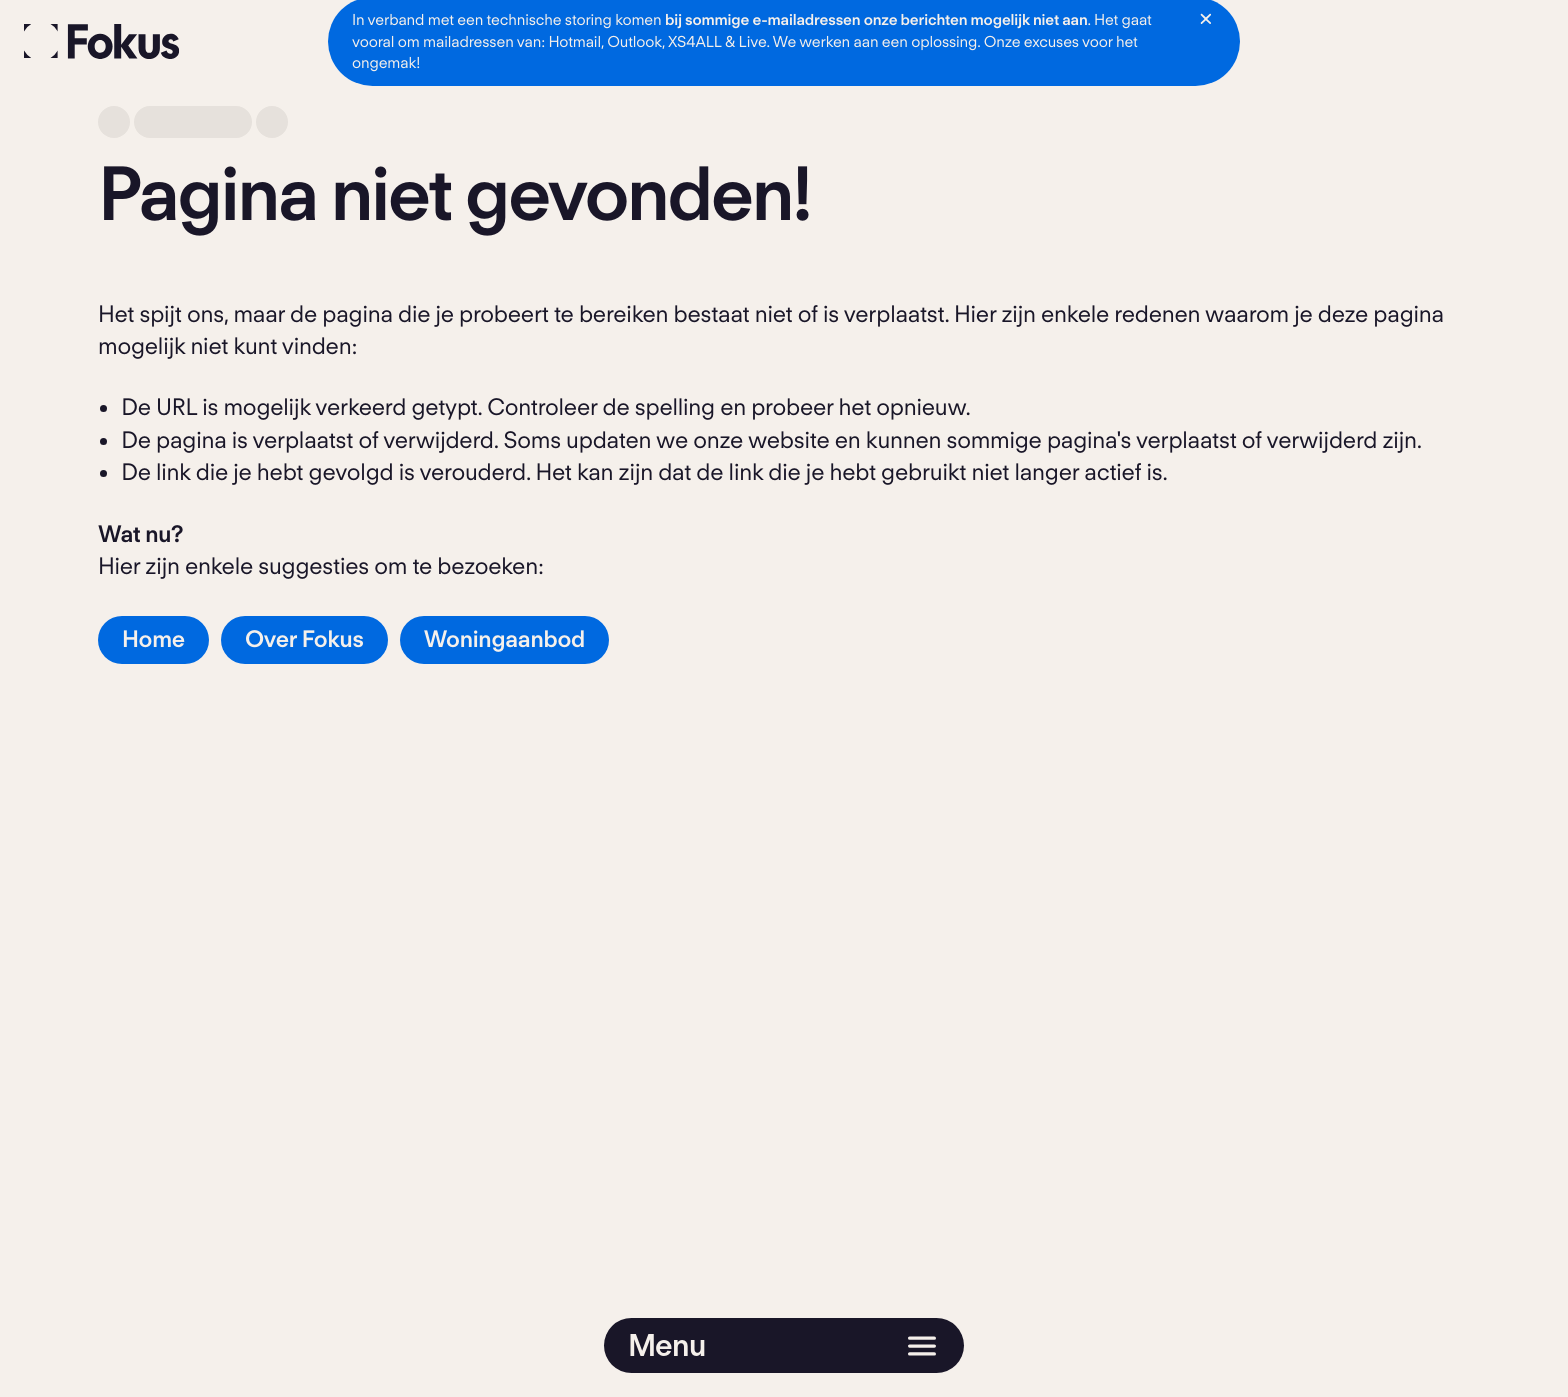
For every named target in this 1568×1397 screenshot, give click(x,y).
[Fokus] (102, 41)
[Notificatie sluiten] (1206, 19)
